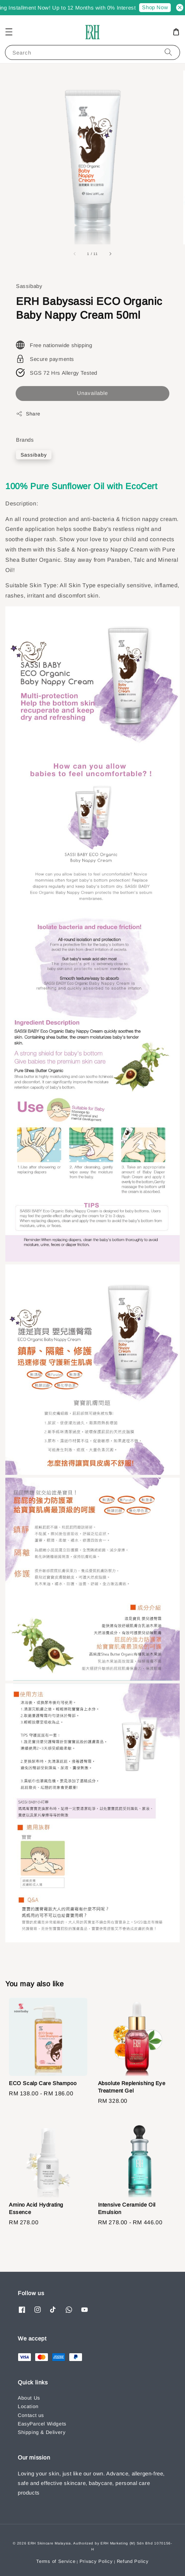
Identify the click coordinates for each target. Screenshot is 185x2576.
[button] (9, 32)
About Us (29, 2398)
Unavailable (92, 393)
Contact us (31, 2415)
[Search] (168, 52)
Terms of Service (55, 2561)
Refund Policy (133, 2561)
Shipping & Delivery (41, 2432)
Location (28, 2406)
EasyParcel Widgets (42, 2424)
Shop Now (161, 7)
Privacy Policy (96, 2561)
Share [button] (28, 414)
